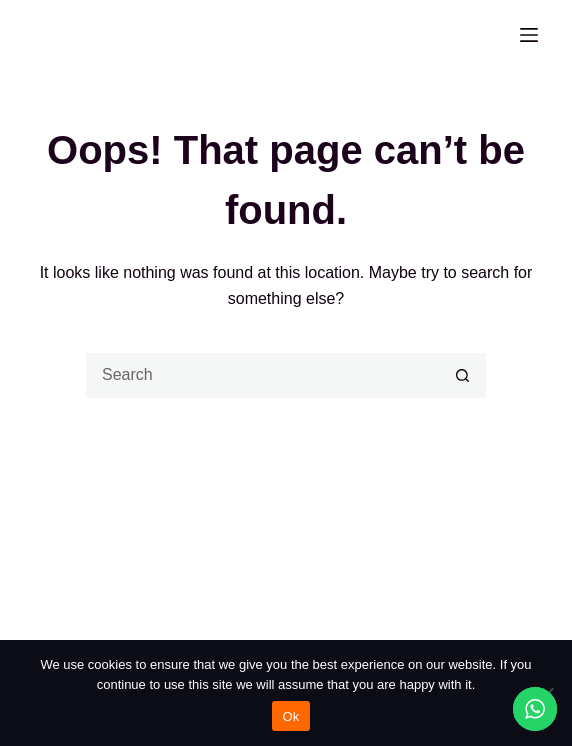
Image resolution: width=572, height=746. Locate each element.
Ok (290, 716)
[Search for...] (263, 375)
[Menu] (529, 35)
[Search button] (463, 375)
